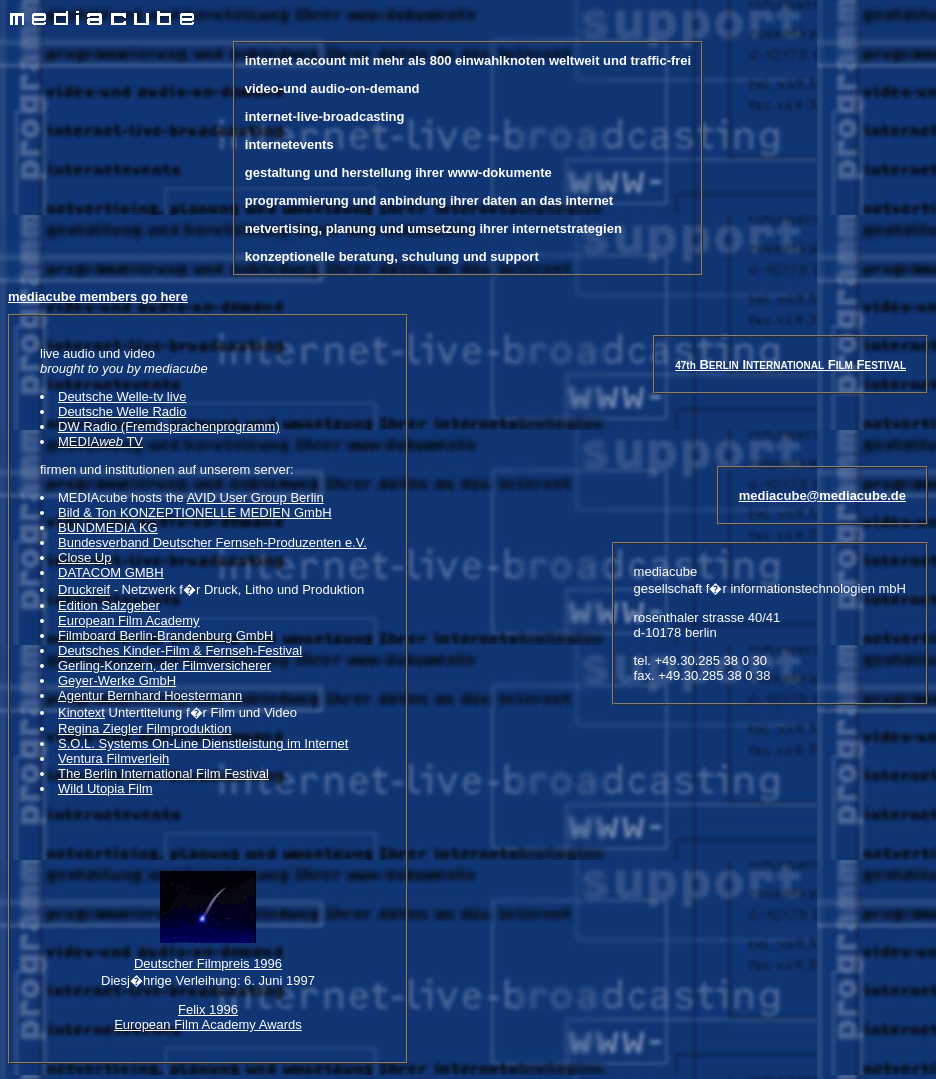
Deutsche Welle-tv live (122, 396)
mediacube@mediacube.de (822, 531)
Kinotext (81, 712)
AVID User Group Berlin (255, 497)
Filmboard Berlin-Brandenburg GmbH (165, 635)
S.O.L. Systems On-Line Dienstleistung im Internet (203, 743)
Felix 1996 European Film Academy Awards (208, 1032)
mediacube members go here (98, 296)
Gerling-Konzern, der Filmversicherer (164, 665)
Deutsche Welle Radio (122, 411)
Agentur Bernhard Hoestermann (150, 695)
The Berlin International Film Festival (163, 773)
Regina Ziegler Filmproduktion (144, 728)
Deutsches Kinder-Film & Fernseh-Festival (180, 650)
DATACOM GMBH (111, 572)
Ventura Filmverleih (113, 758)
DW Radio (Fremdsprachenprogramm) (169, 426)
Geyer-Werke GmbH (117, 680)
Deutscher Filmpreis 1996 (208, 978)
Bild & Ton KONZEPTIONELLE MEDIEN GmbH (195, 512)
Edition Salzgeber (109, 605)
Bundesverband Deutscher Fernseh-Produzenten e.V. (212, 542)
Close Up (84, 557)
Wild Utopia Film (105, 788)
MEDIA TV (100, 441)
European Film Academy (129, 620)
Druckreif (84, 589)
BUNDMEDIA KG (108, 527)
